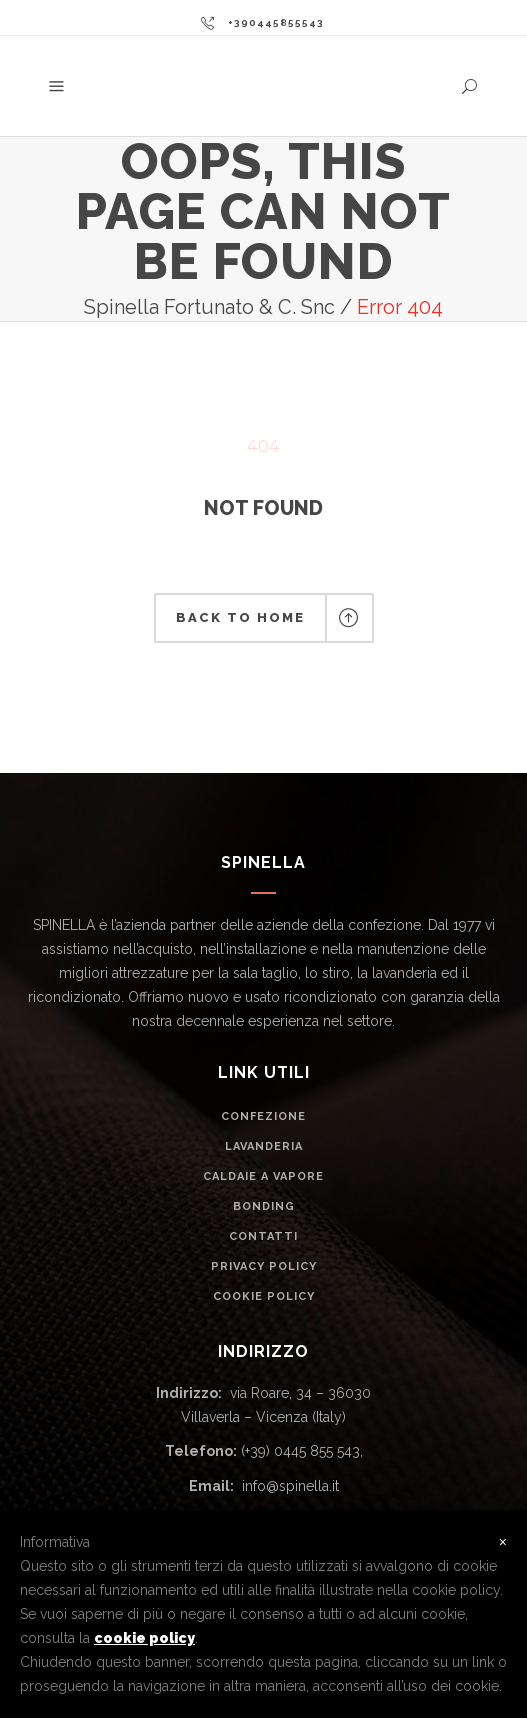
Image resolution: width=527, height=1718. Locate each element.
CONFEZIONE (263, 1116)
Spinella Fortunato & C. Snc (209, 307)
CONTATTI (263, 1236)
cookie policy (144, 1638)
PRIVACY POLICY (264, 1266)
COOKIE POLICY (264, 1296)
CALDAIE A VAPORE (263, 1176)
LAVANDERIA (264, 1146)
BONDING (264, 1206)
